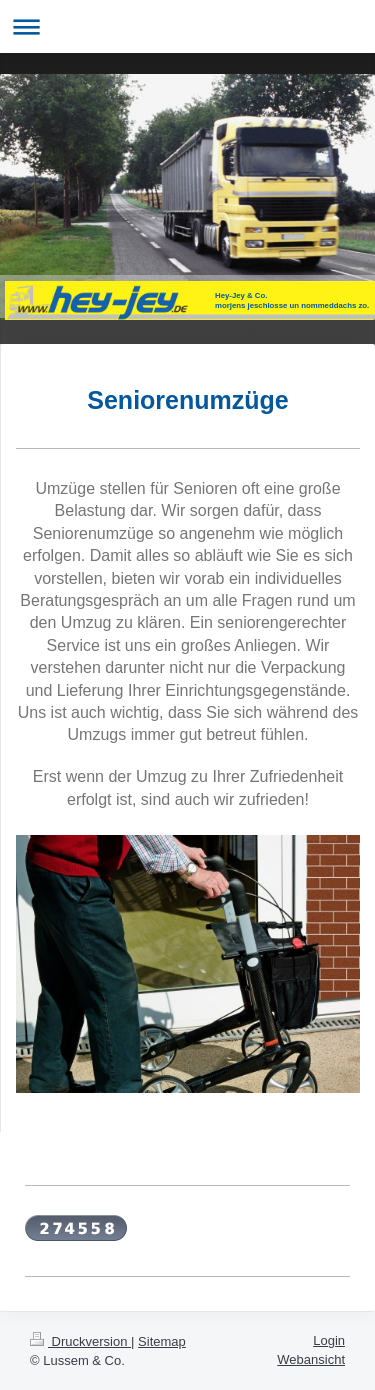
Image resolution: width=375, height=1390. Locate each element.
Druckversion (80, 1341)
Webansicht (311, 1359)
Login (329, 1340)
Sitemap (162, 1341)
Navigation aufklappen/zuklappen (187, 26)
